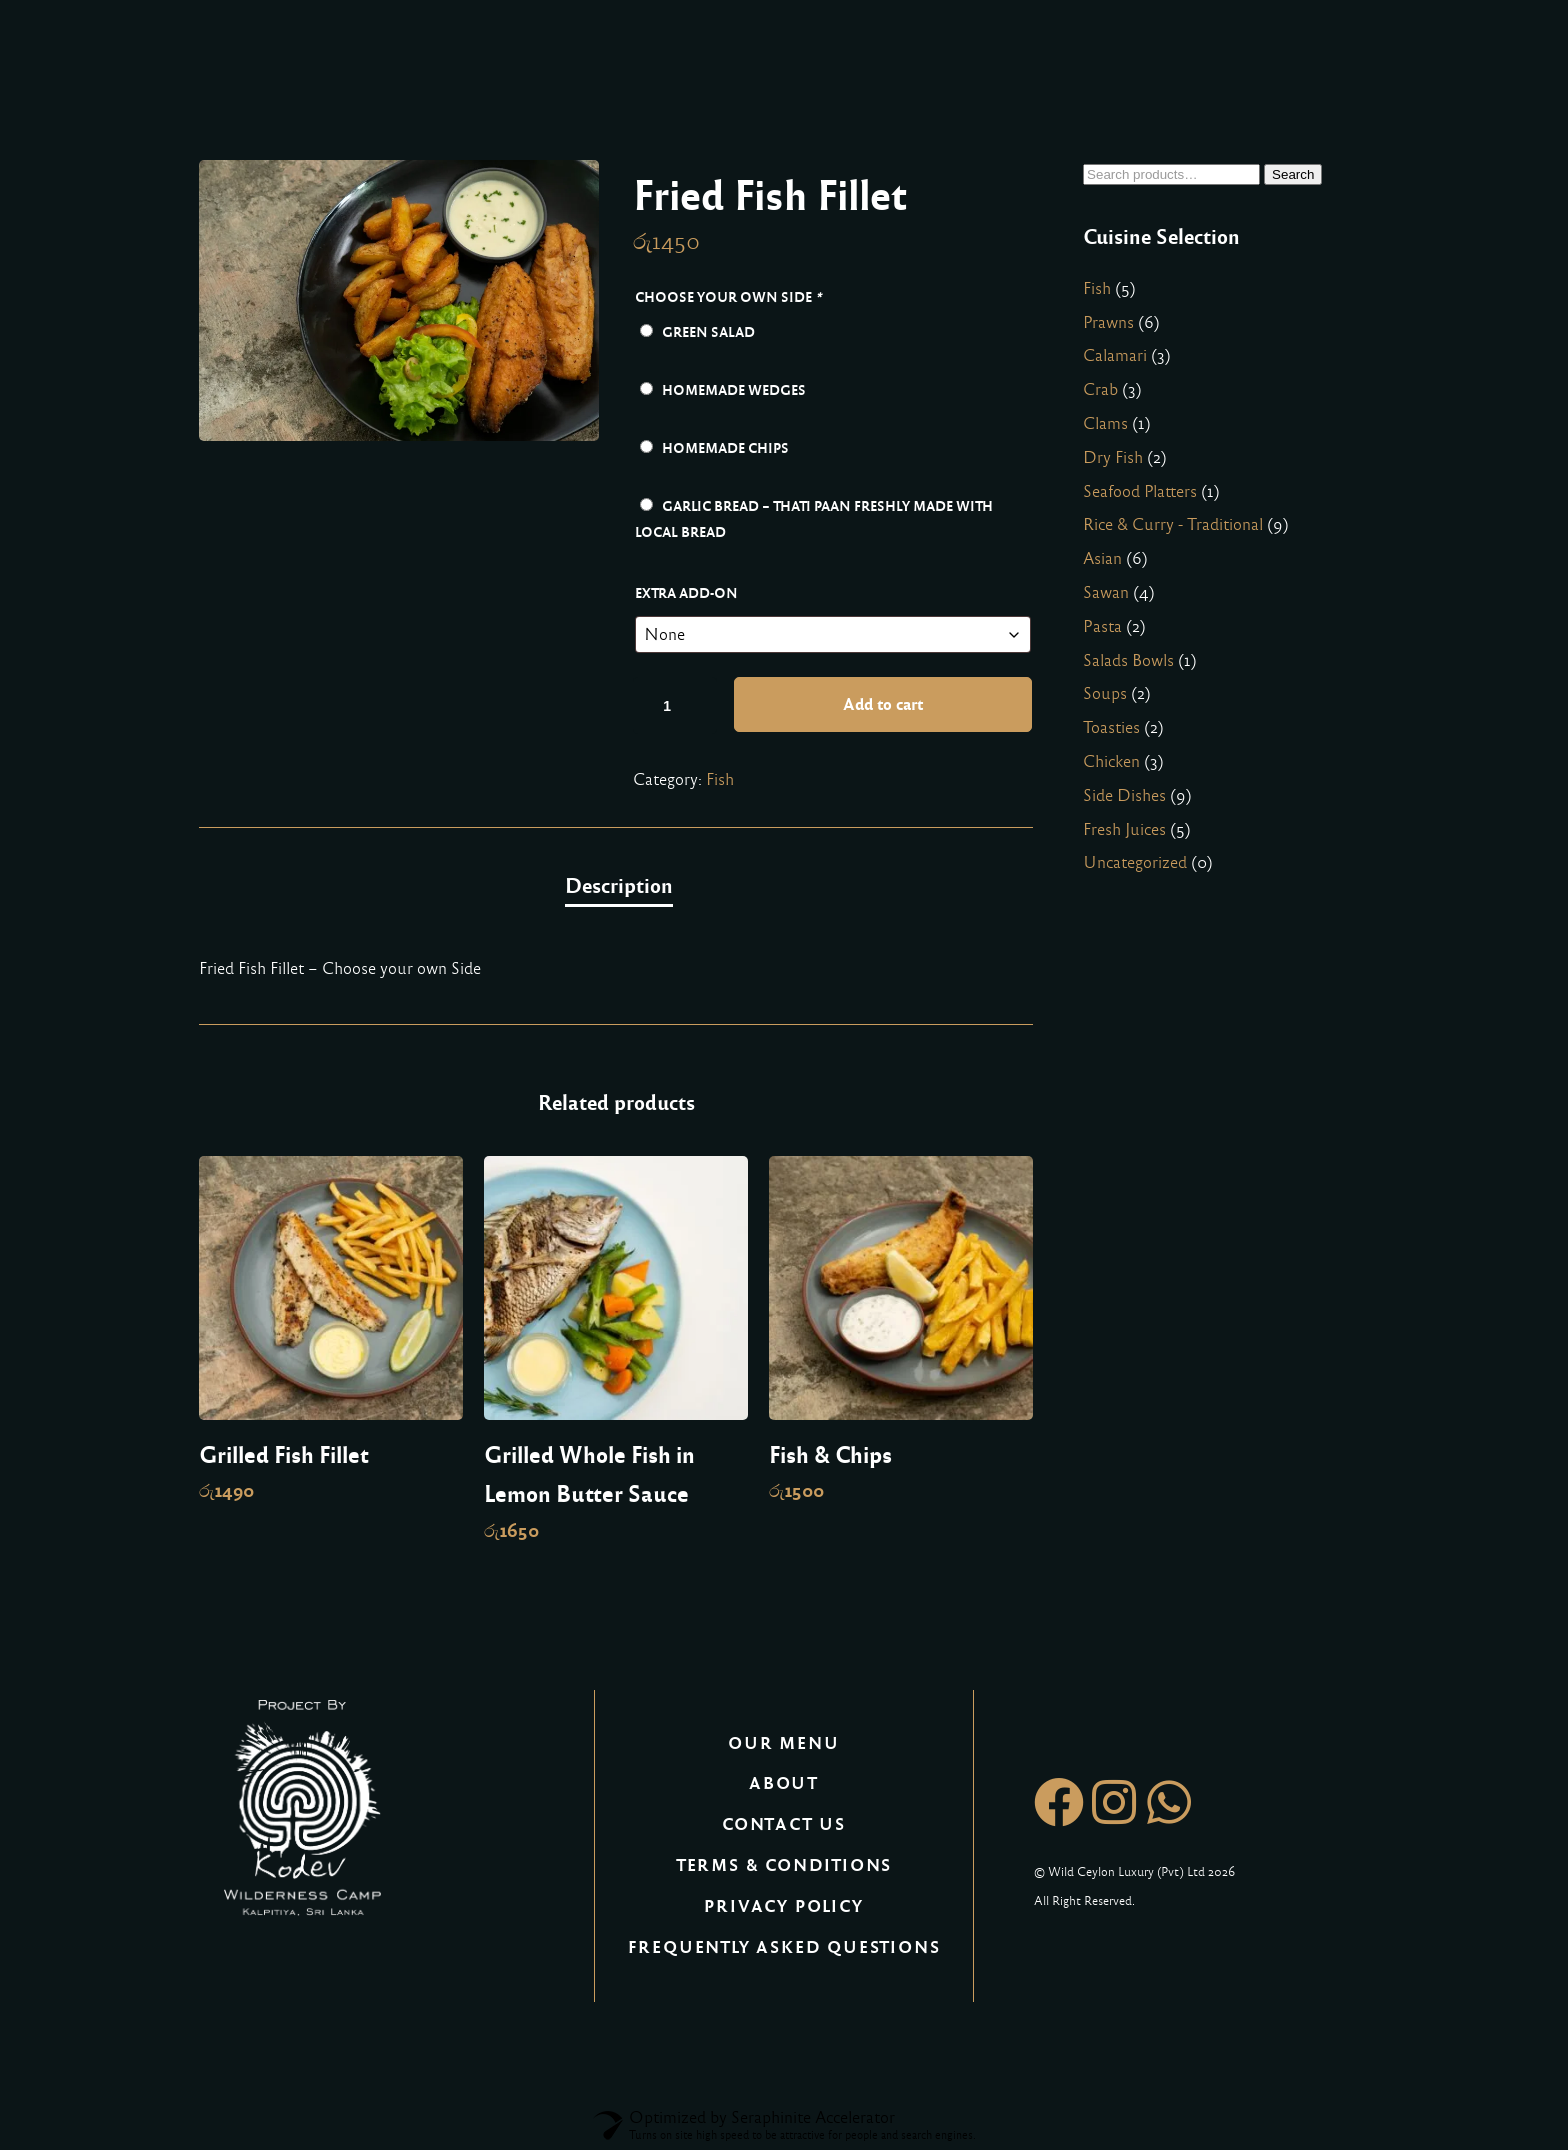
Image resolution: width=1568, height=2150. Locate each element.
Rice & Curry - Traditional (1173, 524)
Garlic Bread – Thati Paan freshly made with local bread (814, 519)
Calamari (1115, 355)
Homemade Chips (714, 448)
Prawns (1108, 322)
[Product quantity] (675, 705)
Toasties (1111, 727)
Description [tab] (619, 886)
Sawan (1106, 592)
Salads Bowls (1128, 660)
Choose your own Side (730, 297)
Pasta (1102, 626)
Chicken (1111, 761)
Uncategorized (1135, 862)
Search (1293, 174)
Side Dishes (1124, 795)
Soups (1105, 693)
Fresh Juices (1124, 829)
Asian (1102, 558)
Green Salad (697, 332)
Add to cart (883, 704)
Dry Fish (1113, 457)
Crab (1100, 389)
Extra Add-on (686, 593)
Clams (1105, 423)
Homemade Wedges (723, 390)
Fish (720, 779)
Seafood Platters (1140, 491)
